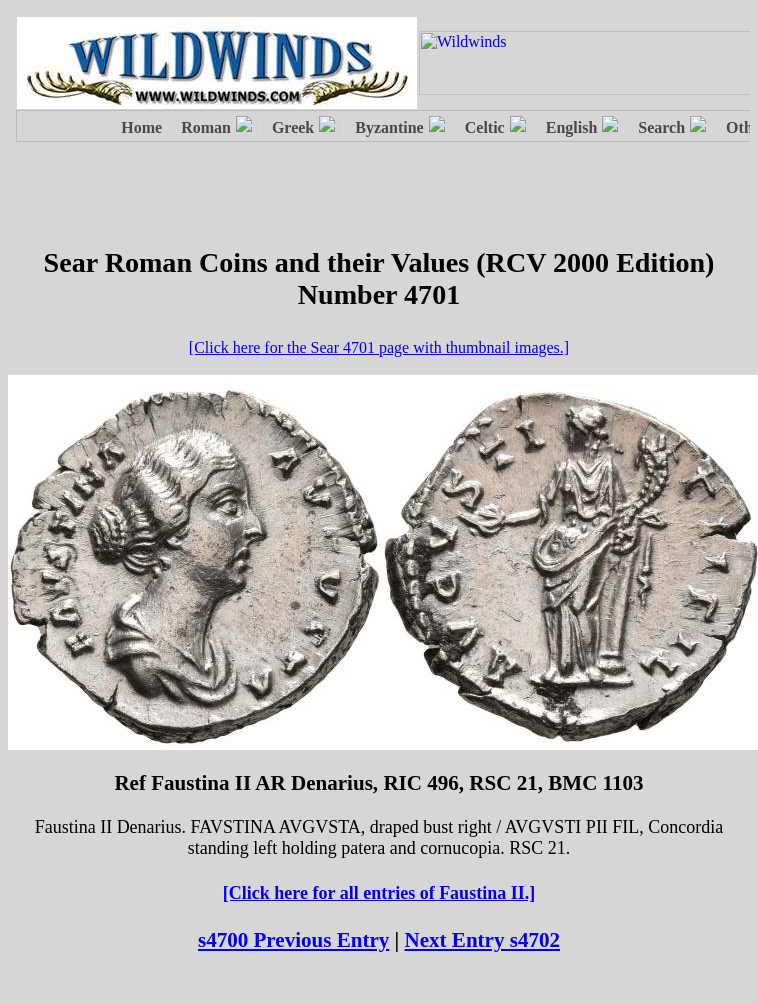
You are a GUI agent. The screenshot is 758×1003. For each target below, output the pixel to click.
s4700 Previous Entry (293, 940)
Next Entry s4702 (483, 940)
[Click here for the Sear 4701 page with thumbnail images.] (379, 347)
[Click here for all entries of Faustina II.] (379, 893)
